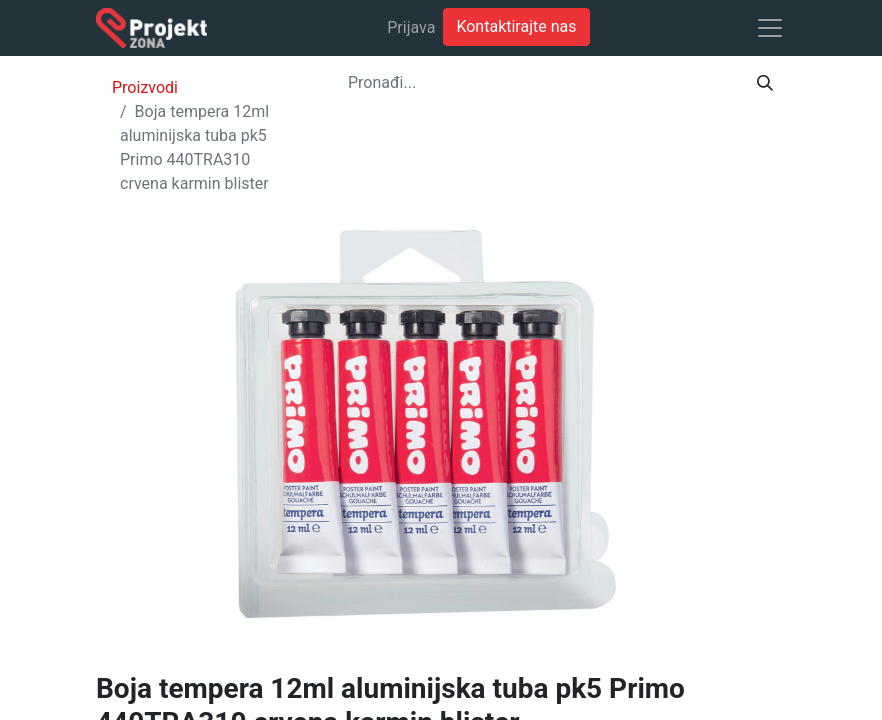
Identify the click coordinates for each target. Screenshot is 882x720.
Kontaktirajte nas (516, 26)
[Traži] (765, 83)
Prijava (411, 27)
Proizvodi (145, 87)
